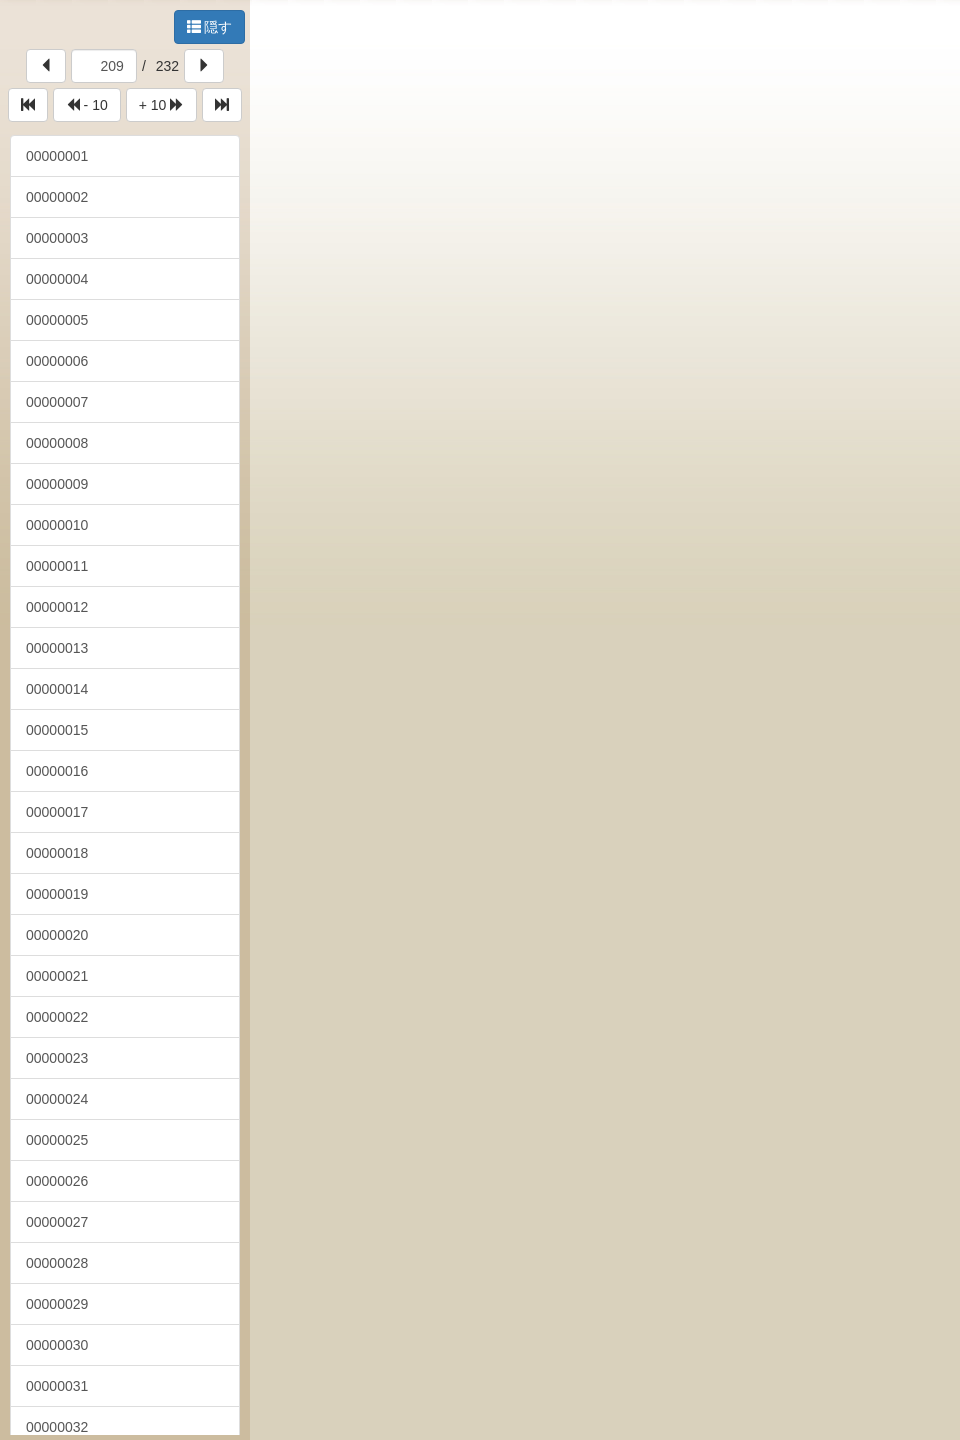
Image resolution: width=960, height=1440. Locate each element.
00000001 (57, 156)
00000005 (57, 320)
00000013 (57, 648)
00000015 (57, 730)
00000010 (57, 525)
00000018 (57, 853)
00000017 (57, 812)
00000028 (57, 1263)
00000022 (57, 1017)
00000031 (57, 1386)
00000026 (57, 1181)
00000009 (57, 484)
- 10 (87, 105)
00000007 (57, 402)
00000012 (57, 607)
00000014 (57, 689)
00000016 (57, 771)
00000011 (57, 566)
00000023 (57, 1058)
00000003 (57, 238)
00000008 (57, 443)
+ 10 (162, 105)
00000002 (57, 197)
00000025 (57, 1140)
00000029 (57, 1304)
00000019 (57, 894)
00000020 (57, 935)
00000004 (57, 279)
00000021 (57, 976)
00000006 (57, 361)
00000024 (57, 1099)
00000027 (57, 1222)
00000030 (57, 1345)
